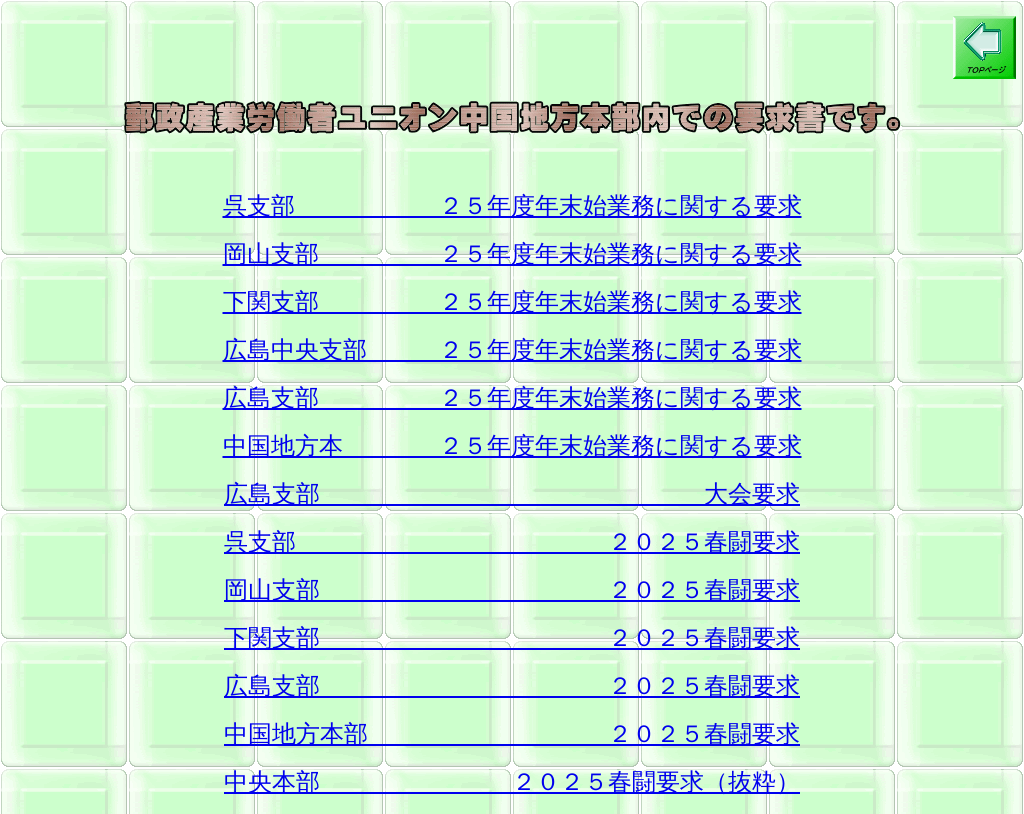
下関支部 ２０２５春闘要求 (512, 638)
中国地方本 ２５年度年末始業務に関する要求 (512, 446)
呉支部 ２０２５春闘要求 (512, 542)
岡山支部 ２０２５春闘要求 (512, 590)
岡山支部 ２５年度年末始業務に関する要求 (512, 254)
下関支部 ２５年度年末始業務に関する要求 (512, 302)
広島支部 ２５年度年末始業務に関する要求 (512, 398)
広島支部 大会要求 (512, 494)
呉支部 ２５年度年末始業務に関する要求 (512, 206)
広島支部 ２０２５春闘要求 (512, 686)
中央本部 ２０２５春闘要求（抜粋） (512, 782)
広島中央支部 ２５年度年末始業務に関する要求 (512, 350)
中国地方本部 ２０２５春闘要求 (512, 734)
